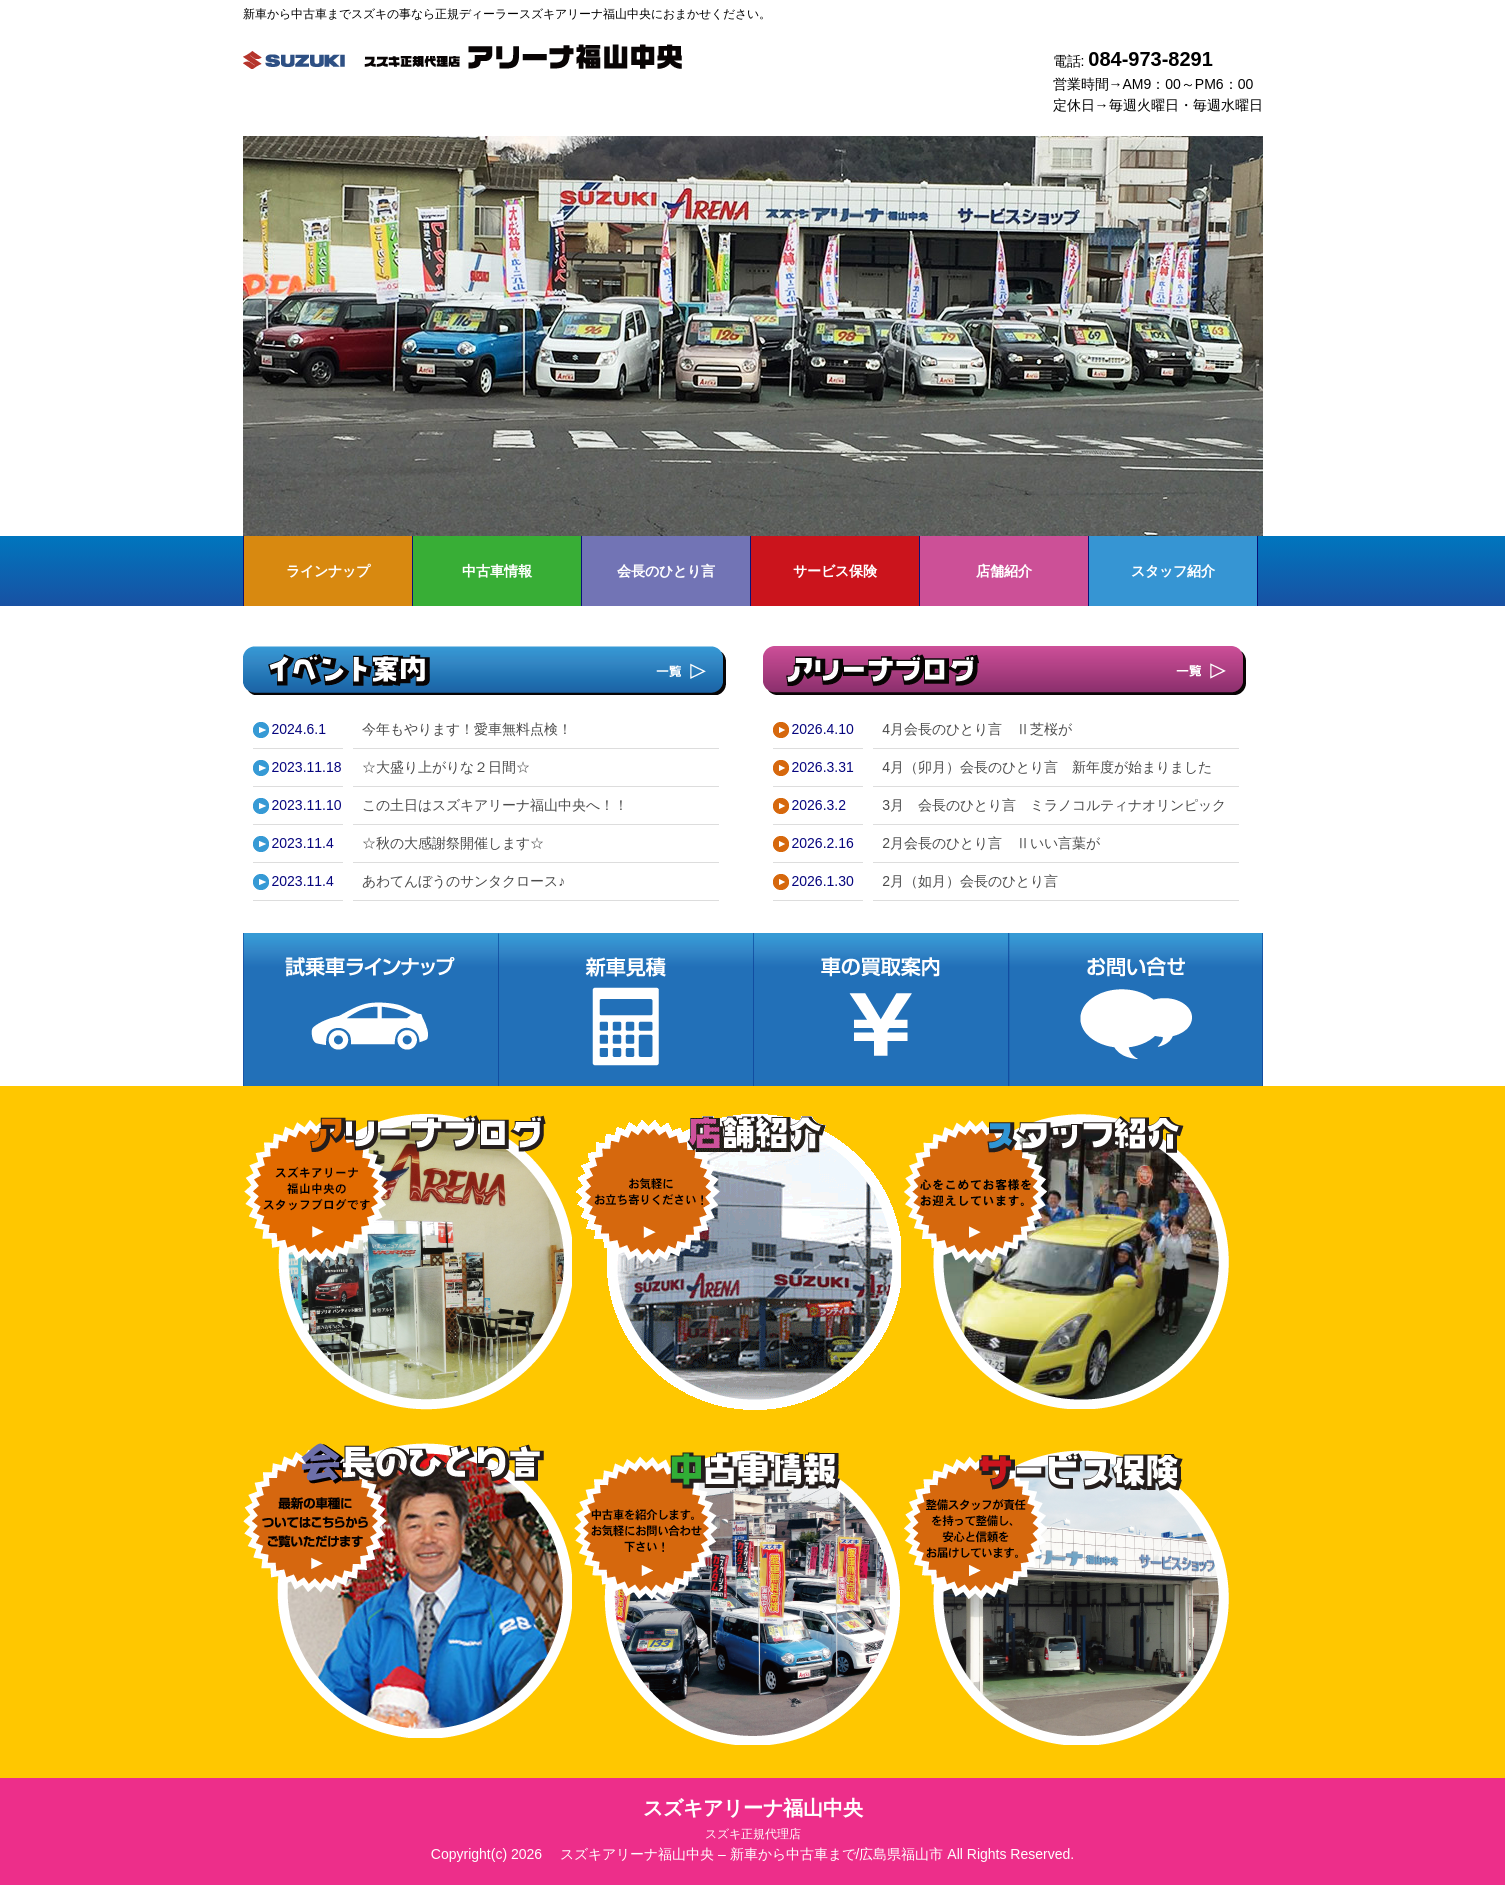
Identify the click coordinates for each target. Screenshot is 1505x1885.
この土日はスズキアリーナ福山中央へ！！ (495, 805)
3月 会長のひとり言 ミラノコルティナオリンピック (1054, 805)
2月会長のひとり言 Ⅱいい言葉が (991, 843)
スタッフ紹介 (1173, 571)
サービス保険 (835, 571)
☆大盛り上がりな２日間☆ (446, 767)
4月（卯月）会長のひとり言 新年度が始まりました (1047, 767)
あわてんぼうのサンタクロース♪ (463, 881)
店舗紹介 (1004, 571)
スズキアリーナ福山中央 (753, 1819)
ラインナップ (328, 571)
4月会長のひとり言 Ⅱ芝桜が (977, 729)
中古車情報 (497, 571)
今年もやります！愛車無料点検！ (467, 729)
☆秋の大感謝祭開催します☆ (453, 843)
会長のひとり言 (666, 571)
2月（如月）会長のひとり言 (970, 881)
